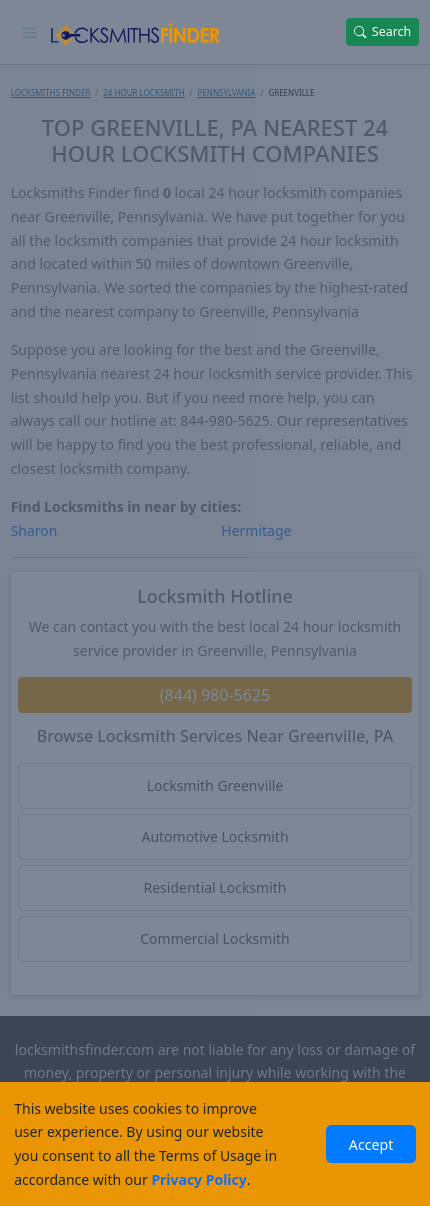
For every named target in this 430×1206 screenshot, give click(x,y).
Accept (371, 1144)
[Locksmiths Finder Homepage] (135, 32)
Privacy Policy (198, 1179)
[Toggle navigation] (30, 32)
